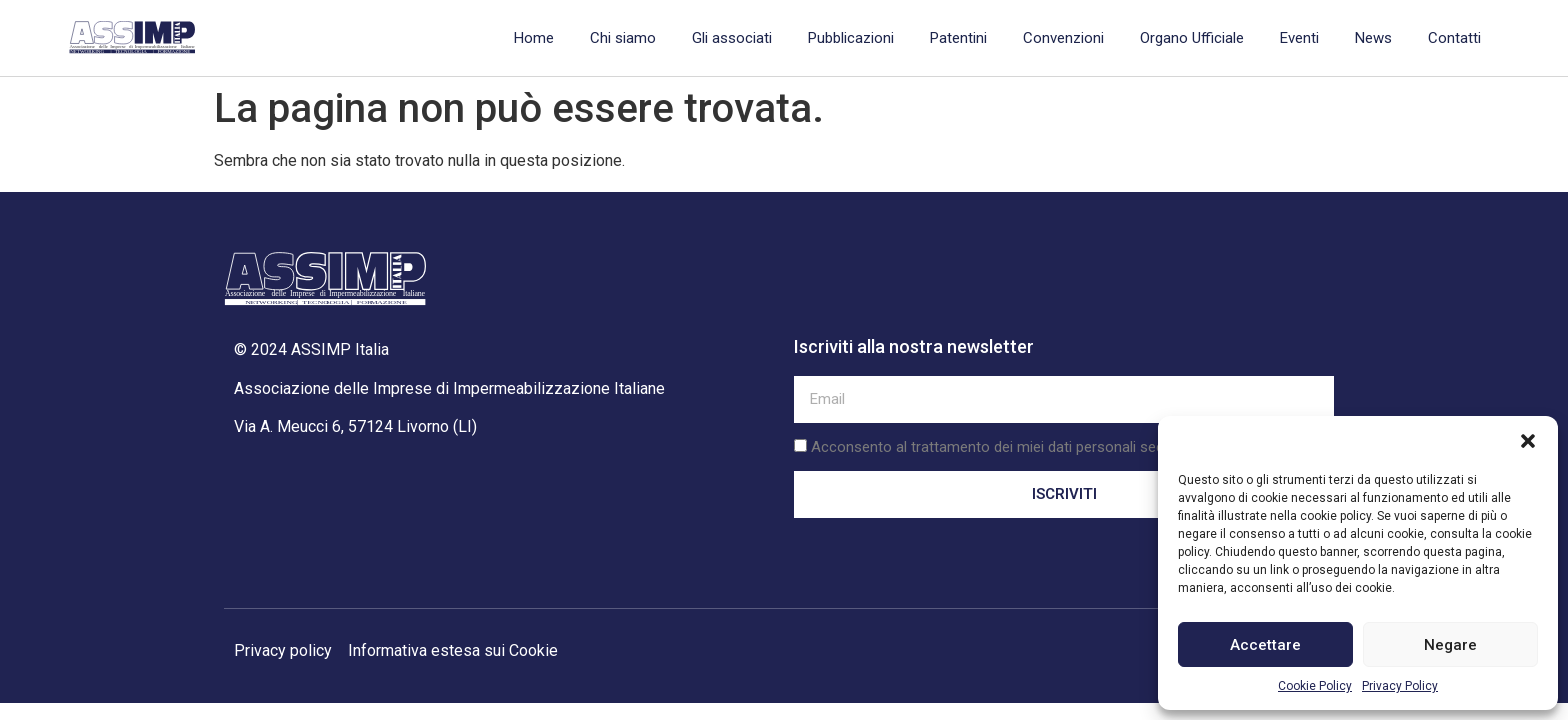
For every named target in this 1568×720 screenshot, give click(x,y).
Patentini (958, 38)
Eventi (1299, 38)
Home (534, 38)
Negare (1450, 645)
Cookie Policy (1315, 686)
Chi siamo (623, 38)
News (1373, 38)
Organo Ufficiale (1192, 38)
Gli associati (732, 38)
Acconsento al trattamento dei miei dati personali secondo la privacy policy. (1059, 447)
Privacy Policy (1400, 686)
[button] (1528, 441)
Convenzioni (1063, 38)
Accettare (1265, 645)
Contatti (1454, 38)
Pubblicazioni (851, 38)
